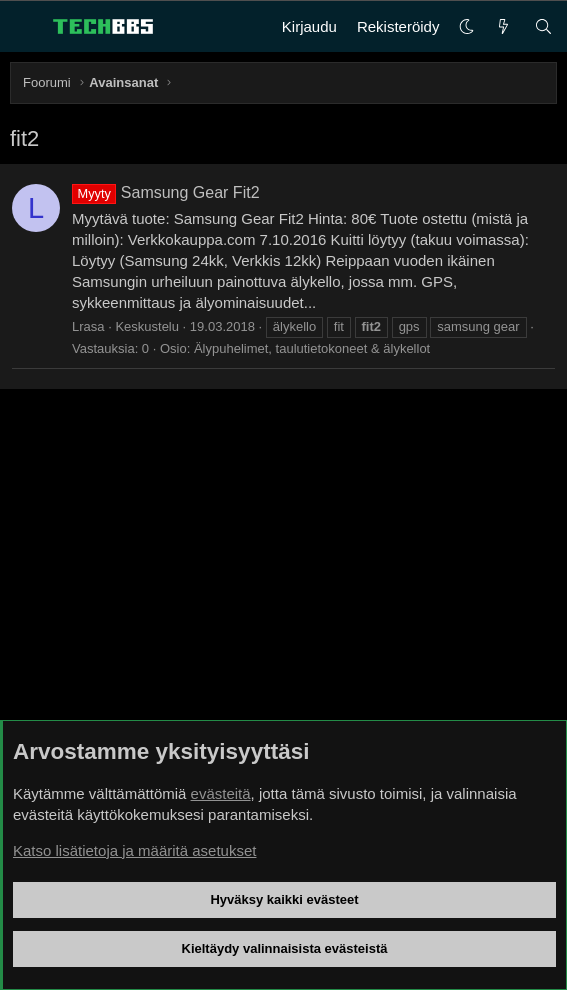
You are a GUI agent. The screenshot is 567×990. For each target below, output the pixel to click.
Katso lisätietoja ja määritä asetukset (134, 850)
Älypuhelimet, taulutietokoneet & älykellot (312, 348)
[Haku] (543, 26)
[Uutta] (503, 26)
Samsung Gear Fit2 (166, 192)
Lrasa (88, 326)
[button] (466, 26)
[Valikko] (26, 27)
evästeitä (221, 793)
